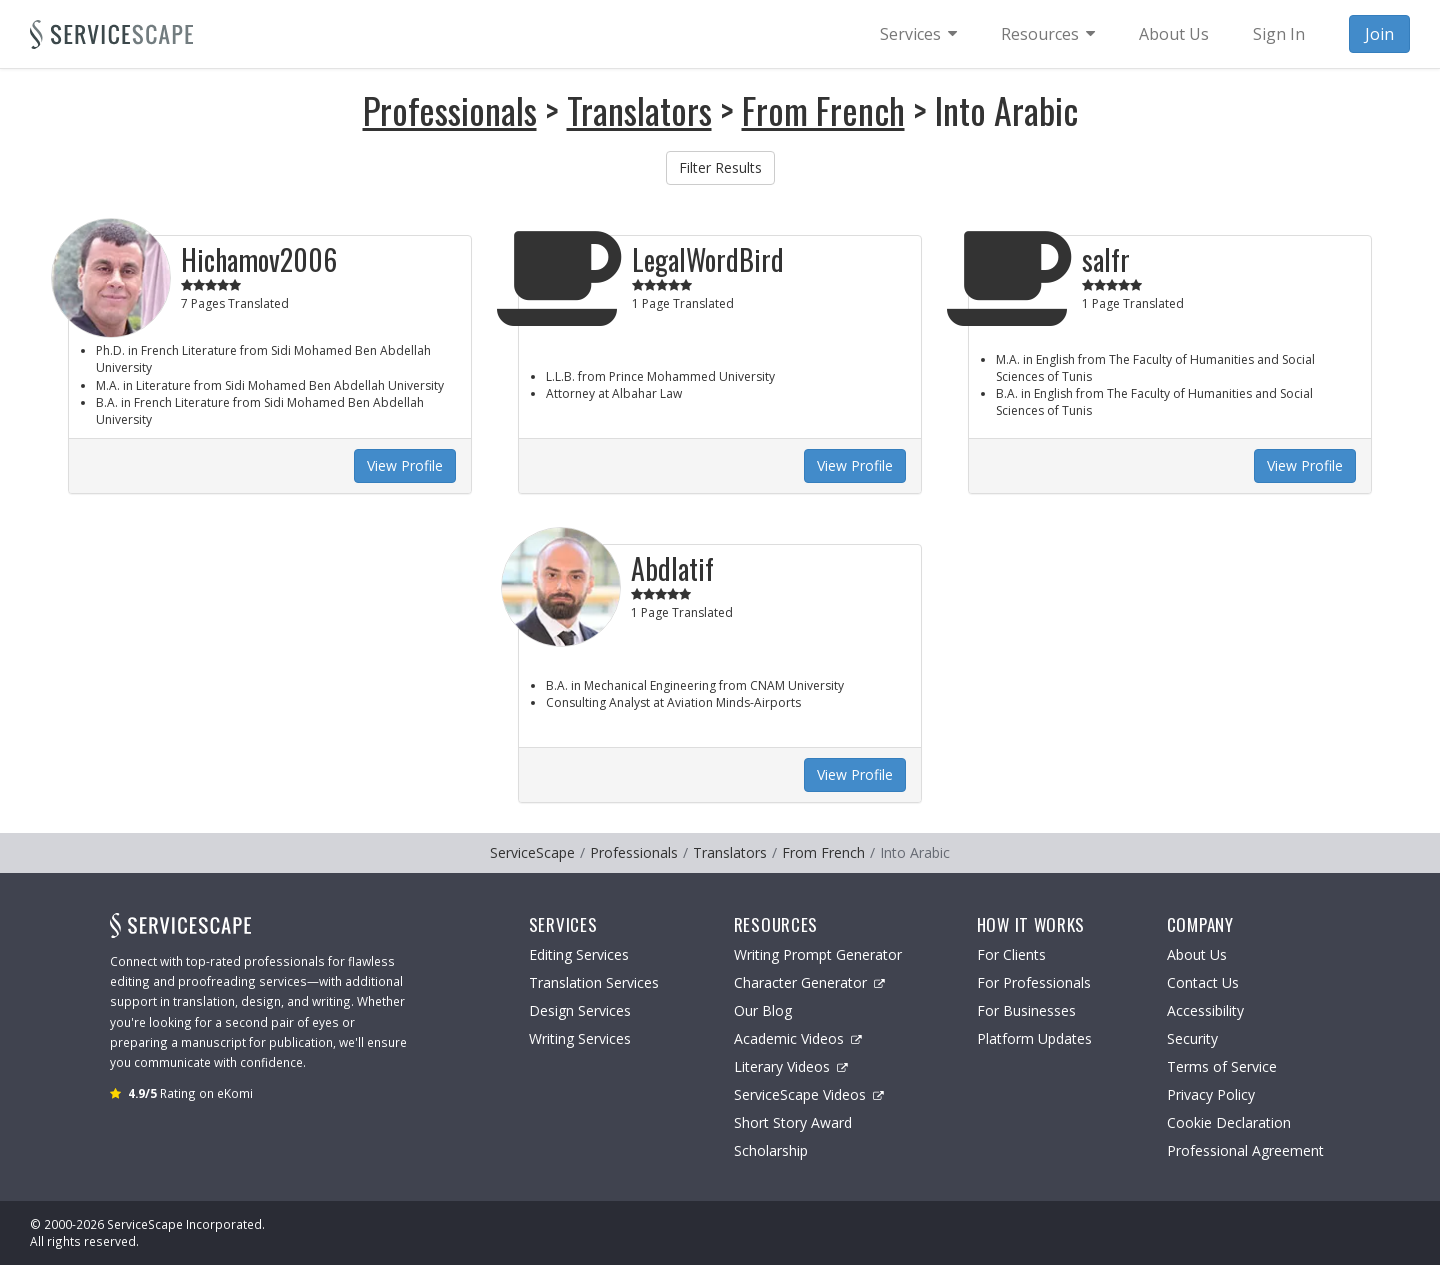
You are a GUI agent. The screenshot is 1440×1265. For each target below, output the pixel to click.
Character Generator (809, 982)
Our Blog (763, 1010)
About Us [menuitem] (1174, 34)
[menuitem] (918, 34)
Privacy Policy (1211, 1094)
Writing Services (580, 1038)
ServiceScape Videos (809, 1094)
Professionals (450, 109)
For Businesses (1026, 1010)
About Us (1197, 954)
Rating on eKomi (190, 1093)
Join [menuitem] (1379, 34)
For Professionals (1034, 982)
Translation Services (594, 982)
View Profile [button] (405, 465)
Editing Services (579, 954)
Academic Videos (798, 1038)
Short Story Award (793, 1122)
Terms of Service (1222, 1066)
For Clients (1011, 954)
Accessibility (1205, 1010)
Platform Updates (1034, 1038)
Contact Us (1203, 982)
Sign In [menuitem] (1279, 34)
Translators (639, 109)
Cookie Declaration (1229, 1122)
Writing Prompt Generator (818, 954)
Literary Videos (791, 1066)
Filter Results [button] (720, 167)
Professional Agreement (1245, 1150)
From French (823, 109)
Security (1192, 1038)
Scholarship (771, 1150)
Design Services (580, 1010)
